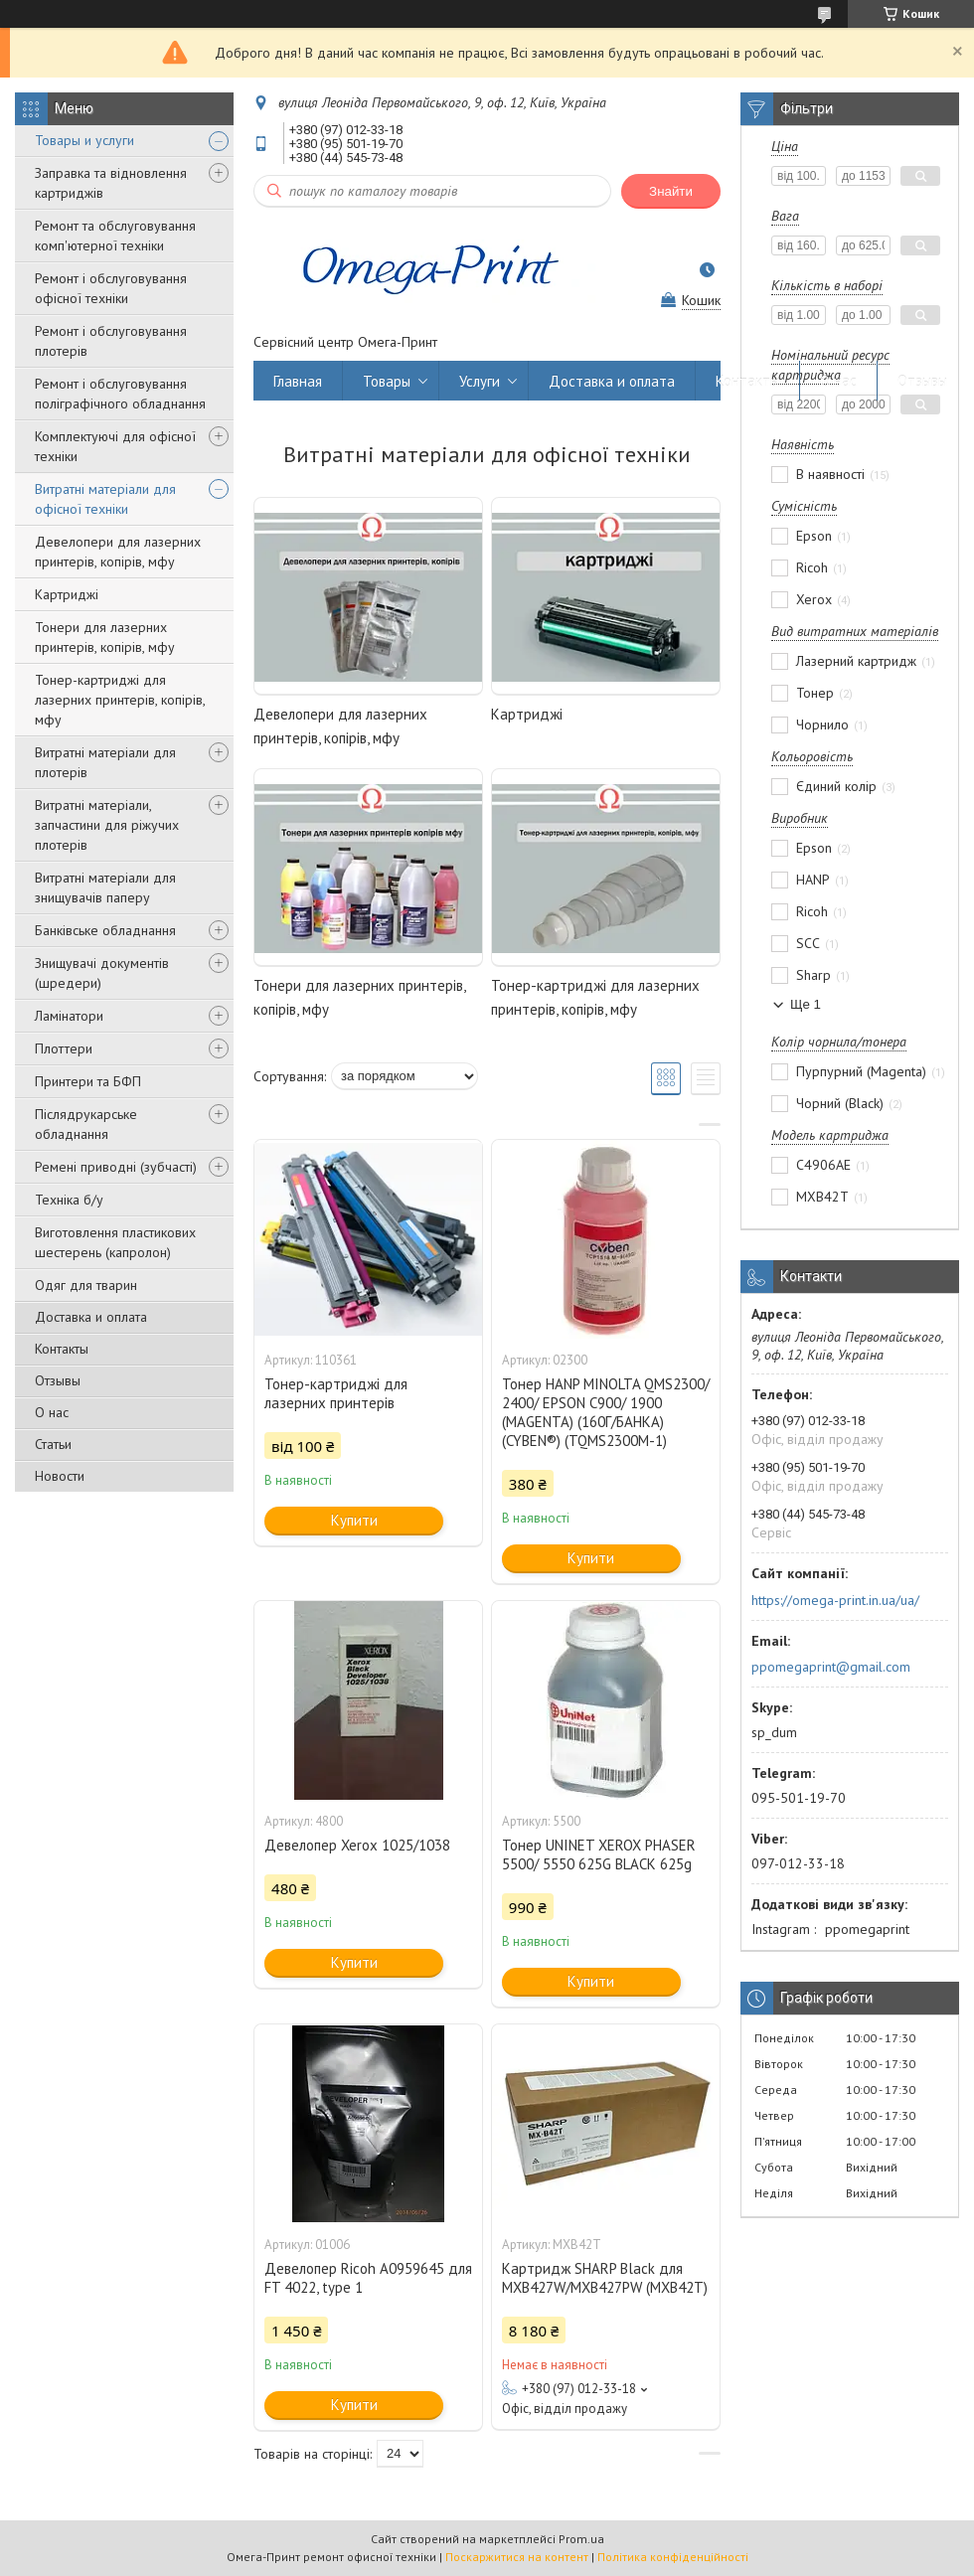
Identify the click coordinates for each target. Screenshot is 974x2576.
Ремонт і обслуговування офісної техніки (111, 288)
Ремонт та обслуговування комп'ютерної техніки (115, 235)
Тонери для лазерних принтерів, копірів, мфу (105, 637)
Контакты (61, 1349)
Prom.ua (581, 2538)
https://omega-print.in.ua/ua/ (835, 1600)
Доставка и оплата (91, 1317)
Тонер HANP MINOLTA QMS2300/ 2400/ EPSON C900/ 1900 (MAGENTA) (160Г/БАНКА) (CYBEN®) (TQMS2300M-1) (606, 1412)
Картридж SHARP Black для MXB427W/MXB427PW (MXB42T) (605, 2278)
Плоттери (63, 1048)
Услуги (479, 381)
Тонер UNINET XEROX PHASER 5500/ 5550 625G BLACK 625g (599, 1854)
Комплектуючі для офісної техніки (115, 446)
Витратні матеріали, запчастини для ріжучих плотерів (107, 825)
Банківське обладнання (105, 930)
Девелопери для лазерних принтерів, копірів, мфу (118, 551)
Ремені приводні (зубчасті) (116, 1167)
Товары (386, 381)
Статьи (53, 1444)
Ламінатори (69, 1016)
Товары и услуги (84, 140)
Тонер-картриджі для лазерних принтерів (335, 1393)
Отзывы (58, 1380)
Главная (297, 381)
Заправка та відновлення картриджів (111, 183)
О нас (52, 1412)
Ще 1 (805, 1004)
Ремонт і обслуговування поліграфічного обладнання (120, 393)
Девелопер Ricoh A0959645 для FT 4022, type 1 (368, 2278)
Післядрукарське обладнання (86, 1124)
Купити (354, 1520)
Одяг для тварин (86, 1285)
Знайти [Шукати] (671, 191)
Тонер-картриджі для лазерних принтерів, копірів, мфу (120, 699)
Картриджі (66, 594)
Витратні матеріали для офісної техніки (105, 499)
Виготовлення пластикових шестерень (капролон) (115, 1242)
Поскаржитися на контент (516, 2556)
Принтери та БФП (88, 1081)
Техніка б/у (69, 1199)
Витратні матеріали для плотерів (105, 762)
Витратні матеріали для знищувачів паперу (105, 887)
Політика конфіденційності (672, 2556)
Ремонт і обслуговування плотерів (111, 341)
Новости (59, 1476)
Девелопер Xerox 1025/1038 (357, 1845)
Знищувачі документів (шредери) (102, 973)
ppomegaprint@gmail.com (830, 1667)
